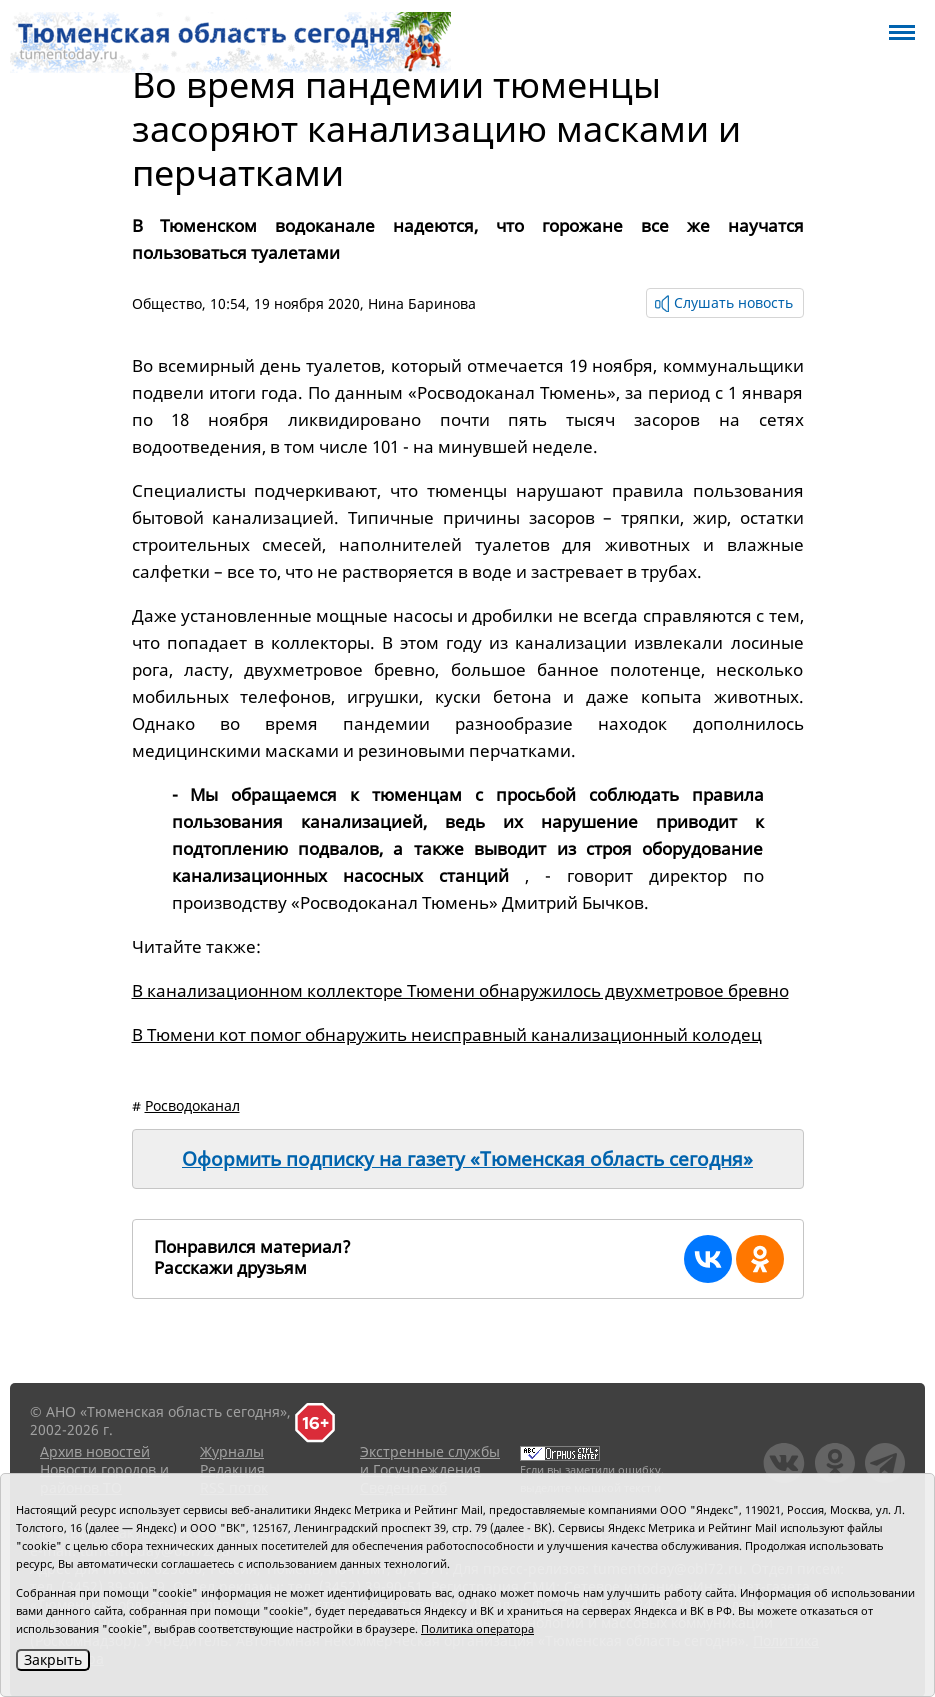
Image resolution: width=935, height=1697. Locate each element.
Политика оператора (477, 1628)
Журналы (232, 1451)
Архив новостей (95, 1451)
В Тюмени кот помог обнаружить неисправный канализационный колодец (447, 1034)
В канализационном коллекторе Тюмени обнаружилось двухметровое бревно (460, 990)
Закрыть (53, 1659)
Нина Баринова (422, 303)
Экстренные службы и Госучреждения (430, 1460)
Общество (167, 303)
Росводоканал (192, 1105)
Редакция (232, 1469)
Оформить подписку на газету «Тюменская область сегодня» (467, 1159)
